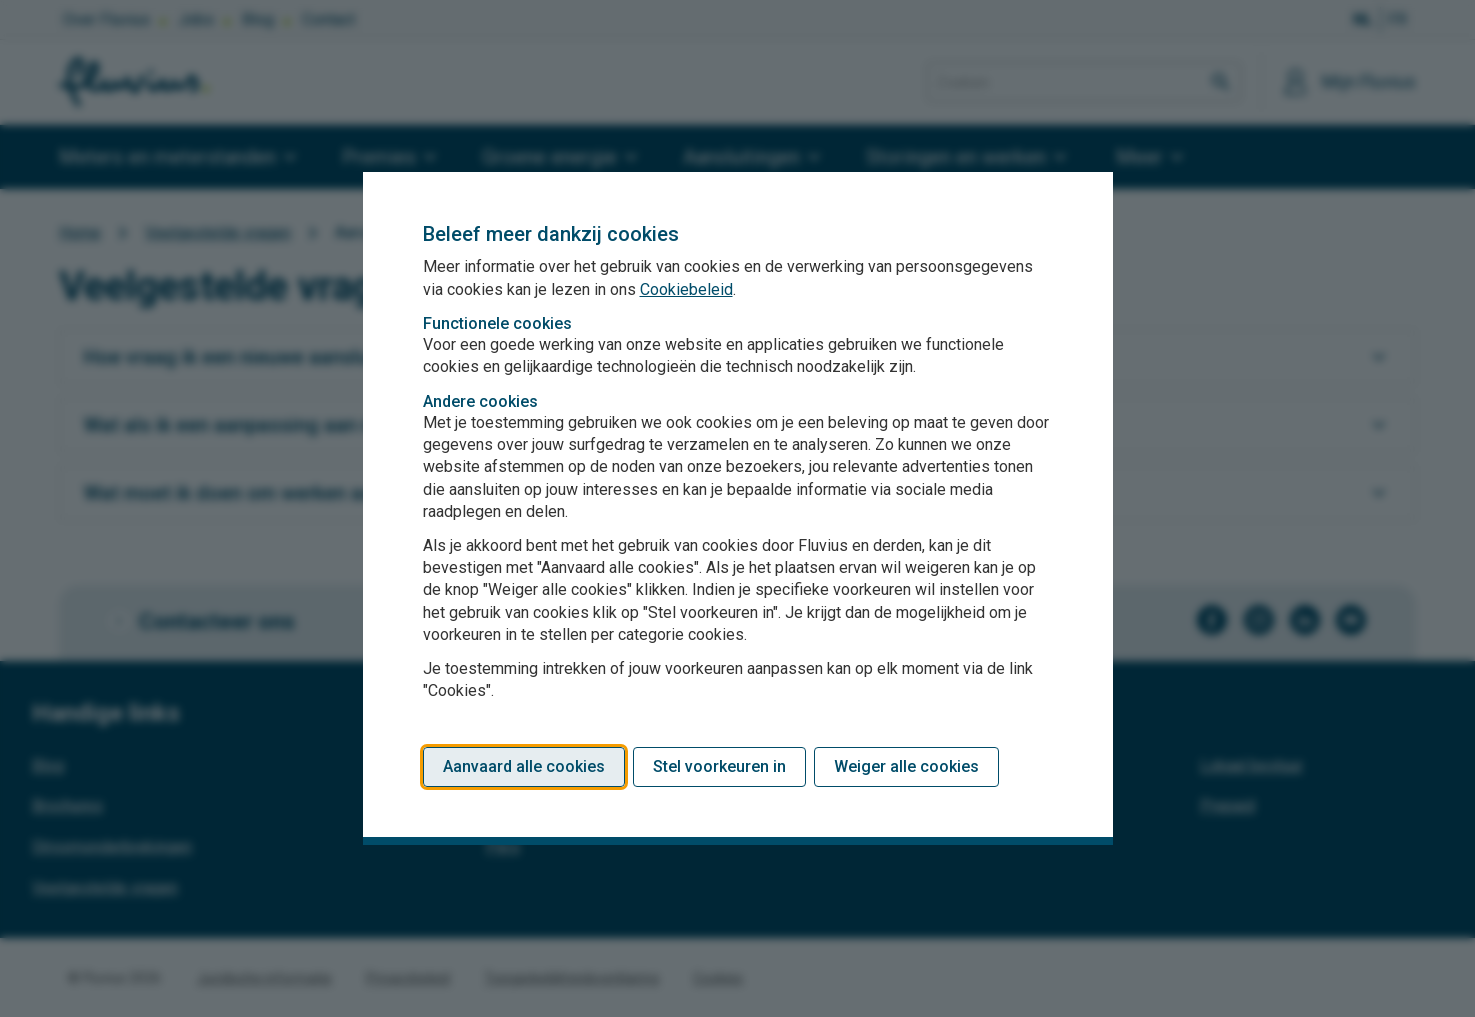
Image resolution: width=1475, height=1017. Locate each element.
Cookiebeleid (686, 289)
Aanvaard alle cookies (524, 766)
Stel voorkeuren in (719, 766)
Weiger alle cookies (906, 766)
